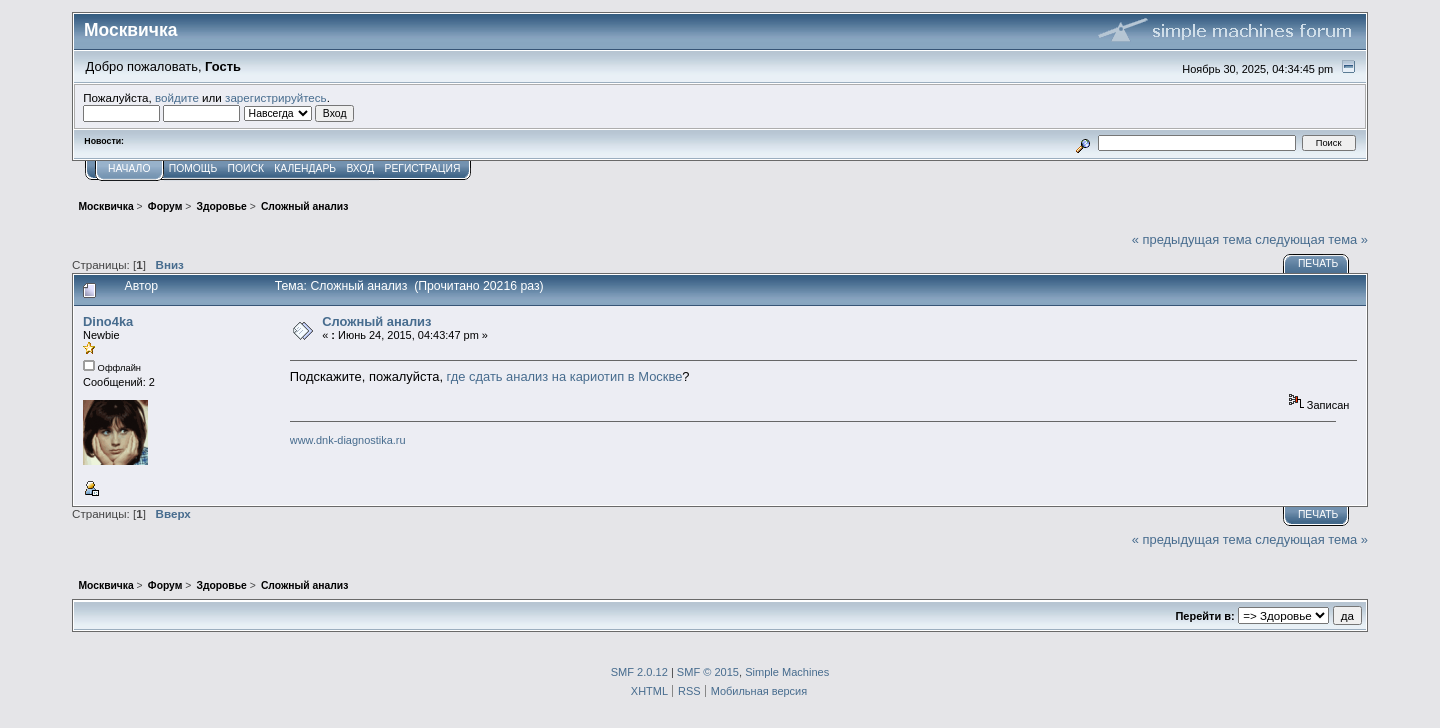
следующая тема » (1311, 239)
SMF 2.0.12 (639, 672)
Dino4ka (108, 321)
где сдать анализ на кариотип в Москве (565, 376)
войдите (177, 97)
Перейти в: (1204, 616)
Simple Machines (787, 672)
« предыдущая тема (1192, 239)
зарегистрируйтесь (276, 97)
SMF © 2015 (708, 672)
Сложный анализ (376, 321)
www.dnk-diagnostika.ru (348, 440)
